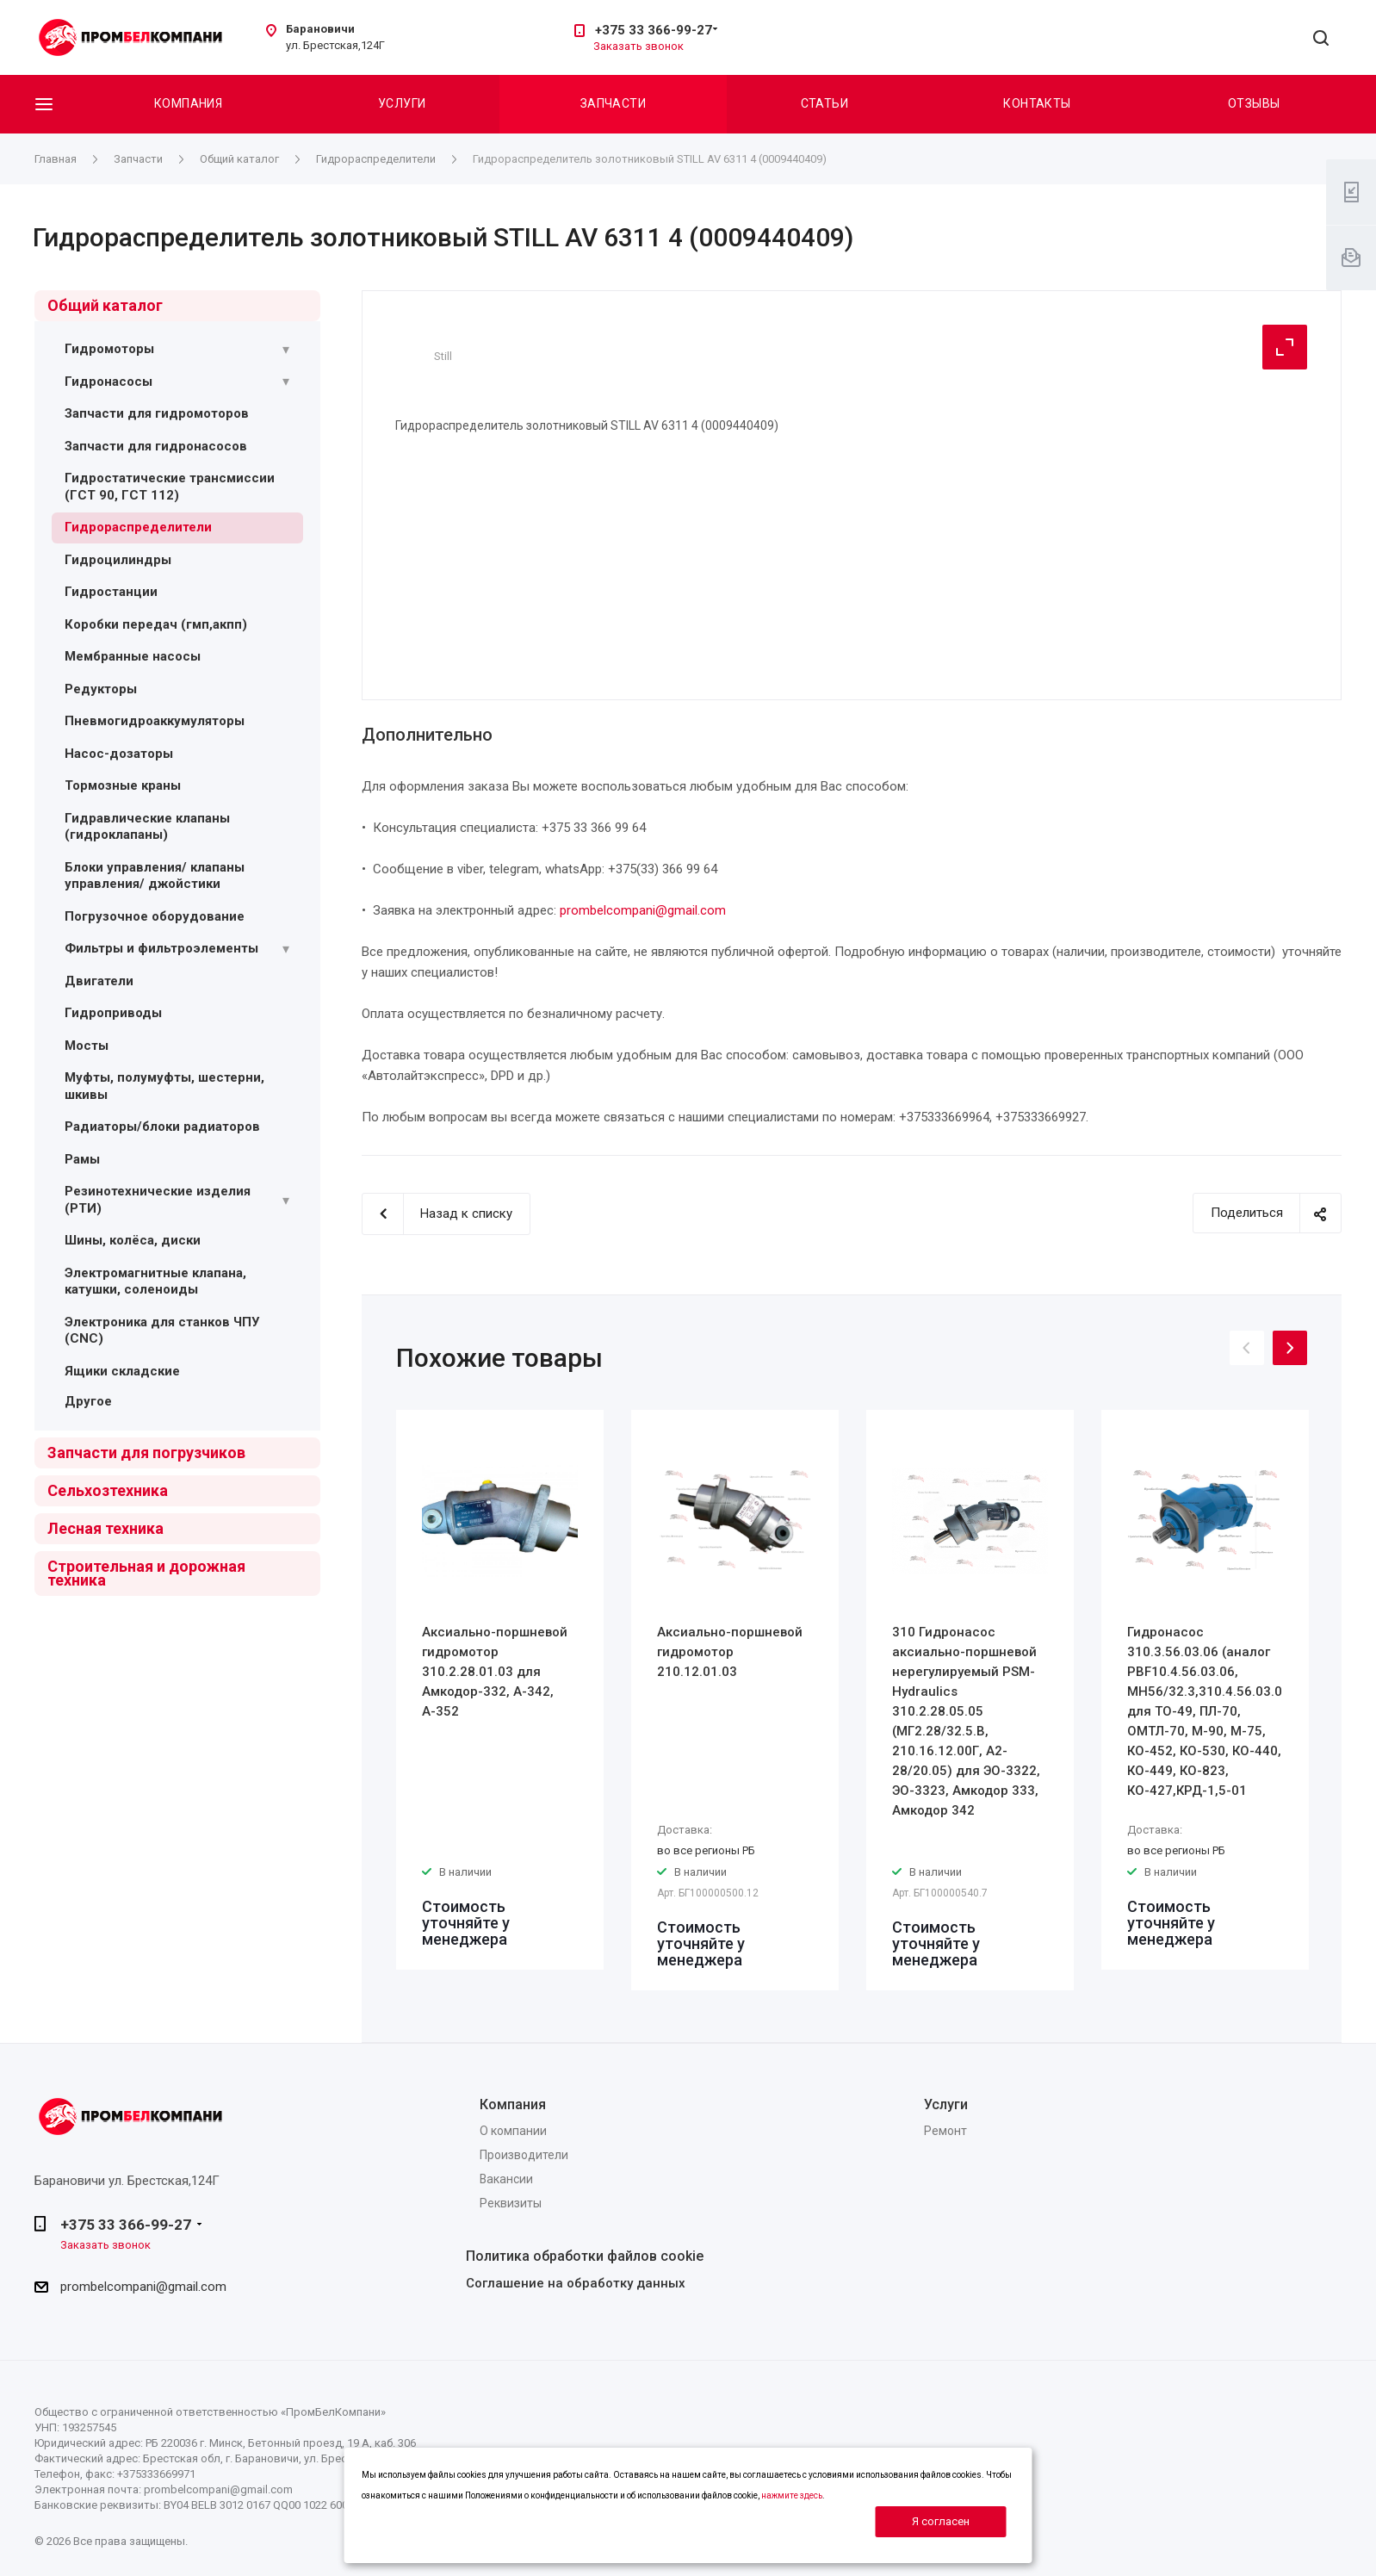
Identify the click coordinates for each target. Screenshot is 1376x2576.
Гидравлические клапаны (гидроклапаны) (147, 826)
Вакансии (506, 2179)
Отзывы (1254, 103)
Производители (524, 2155)
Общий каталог (105, 305)
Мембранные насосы (133, 656)
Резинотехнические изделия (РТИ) (158, 1199)
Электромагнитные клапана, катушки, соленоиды (155, 1281)
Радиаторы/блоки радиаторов (162, 1126)
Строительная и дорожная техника (146, 1573)
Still (443, 356)
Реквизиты (511, 2203)
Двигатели (99, 981)
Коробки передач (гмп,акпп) (156, 624)
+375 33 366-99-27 (653, 30)
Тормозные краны (123, 785)
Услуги (402, 103)
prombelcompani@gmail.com (643, 910)
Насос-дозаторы (119, 753)
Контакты (1036, 103)
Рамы (82, 1159)
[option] (500, 1690)
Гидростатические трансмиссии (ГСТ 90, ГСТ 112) (170, 486)
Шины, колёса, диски (133, 1240)
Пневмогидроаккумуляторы (155, 721)
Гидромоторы (109, 349)
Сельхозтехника (107, 1490)
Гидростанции (111, 591)
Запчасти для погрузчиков (146, 1452)
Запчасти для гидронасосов (156, 446)
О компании (513, 2131)
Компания (188, 103)
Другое (88, 1401)
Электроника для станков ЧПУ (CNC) (162, 1330)
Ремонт (945, 2131)
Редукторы (101, 689)
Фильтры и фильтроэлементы (161, 948)
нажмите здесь (791, 2495)
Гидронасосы (108, 381)
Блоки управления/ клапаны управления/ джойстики (155, 876)
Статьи (825, 103)
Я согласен (941, 2521)
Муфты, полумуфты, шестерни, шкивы (164, 1086)
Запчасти (613, 103)
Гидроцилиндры (118, 560)
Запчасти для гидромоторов (157, 413)
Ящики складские (122, 1371)
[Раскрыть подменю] (286, 349)
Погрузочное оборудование (155, 916)
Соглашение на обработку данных (575, 2283)
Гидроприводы (113, 1013)
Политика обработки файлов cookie (584, 2256)
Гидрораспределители (138, 527)
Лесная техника (105, 1528)
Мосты (86, 1045)
